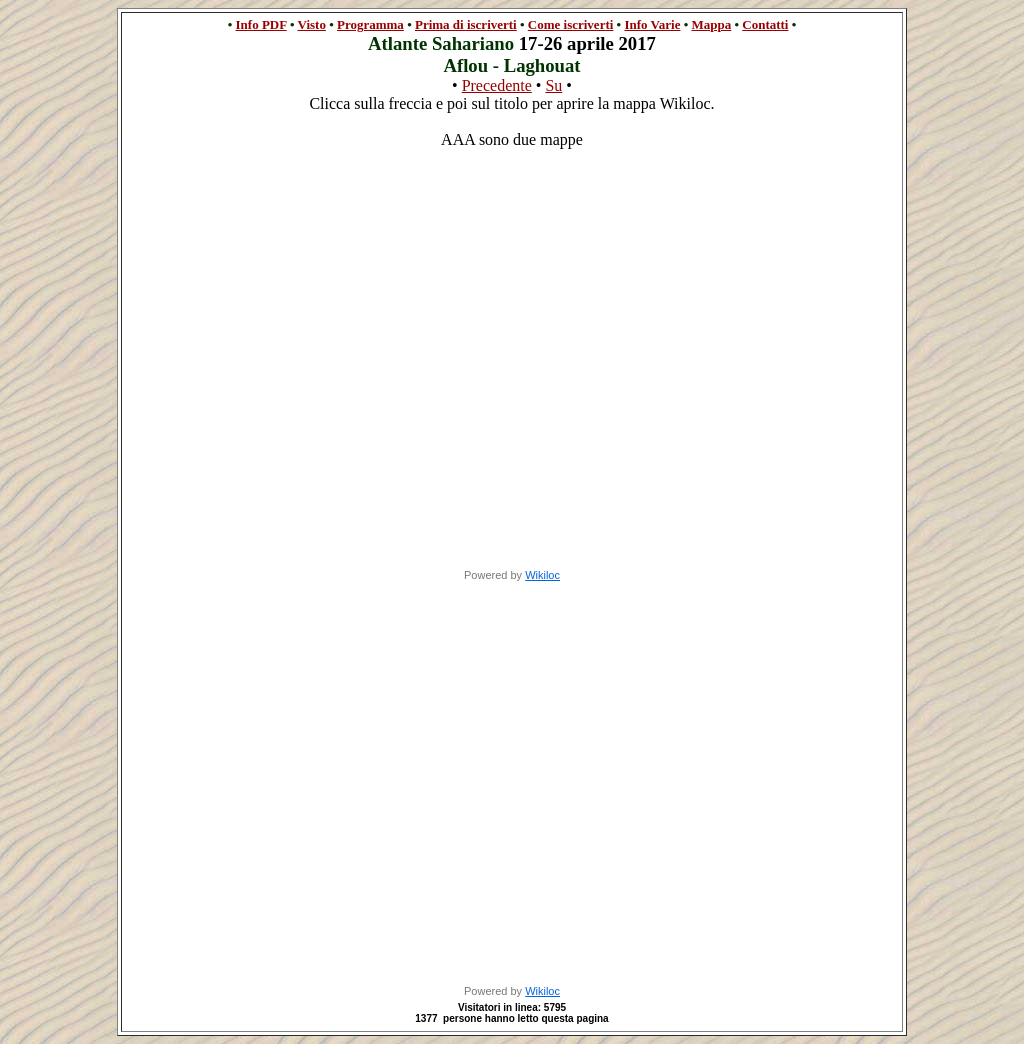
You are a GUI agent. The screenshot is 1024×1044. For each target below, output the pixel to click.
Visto (312, 24)
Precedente (497, 85)
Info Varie (652, 24)
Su (553, 85)
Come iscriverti (571, 24)
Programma (370, 24)
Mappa (711, 24)
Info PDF (261, 24)
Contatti (765, 24)
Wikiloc (542, 575)
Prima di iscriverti (466, 24)
